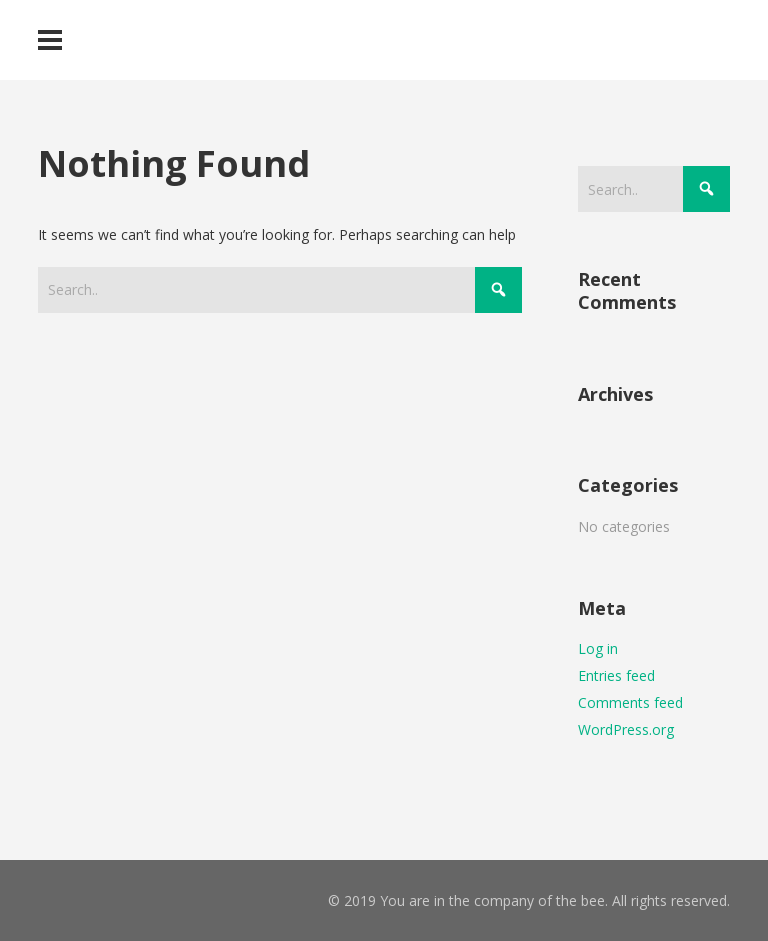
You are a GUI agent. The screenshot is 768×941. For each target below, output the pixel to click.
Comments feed (630, 702)
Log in (598, 648)
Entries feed (616, 675)
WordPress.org (626, 729)
